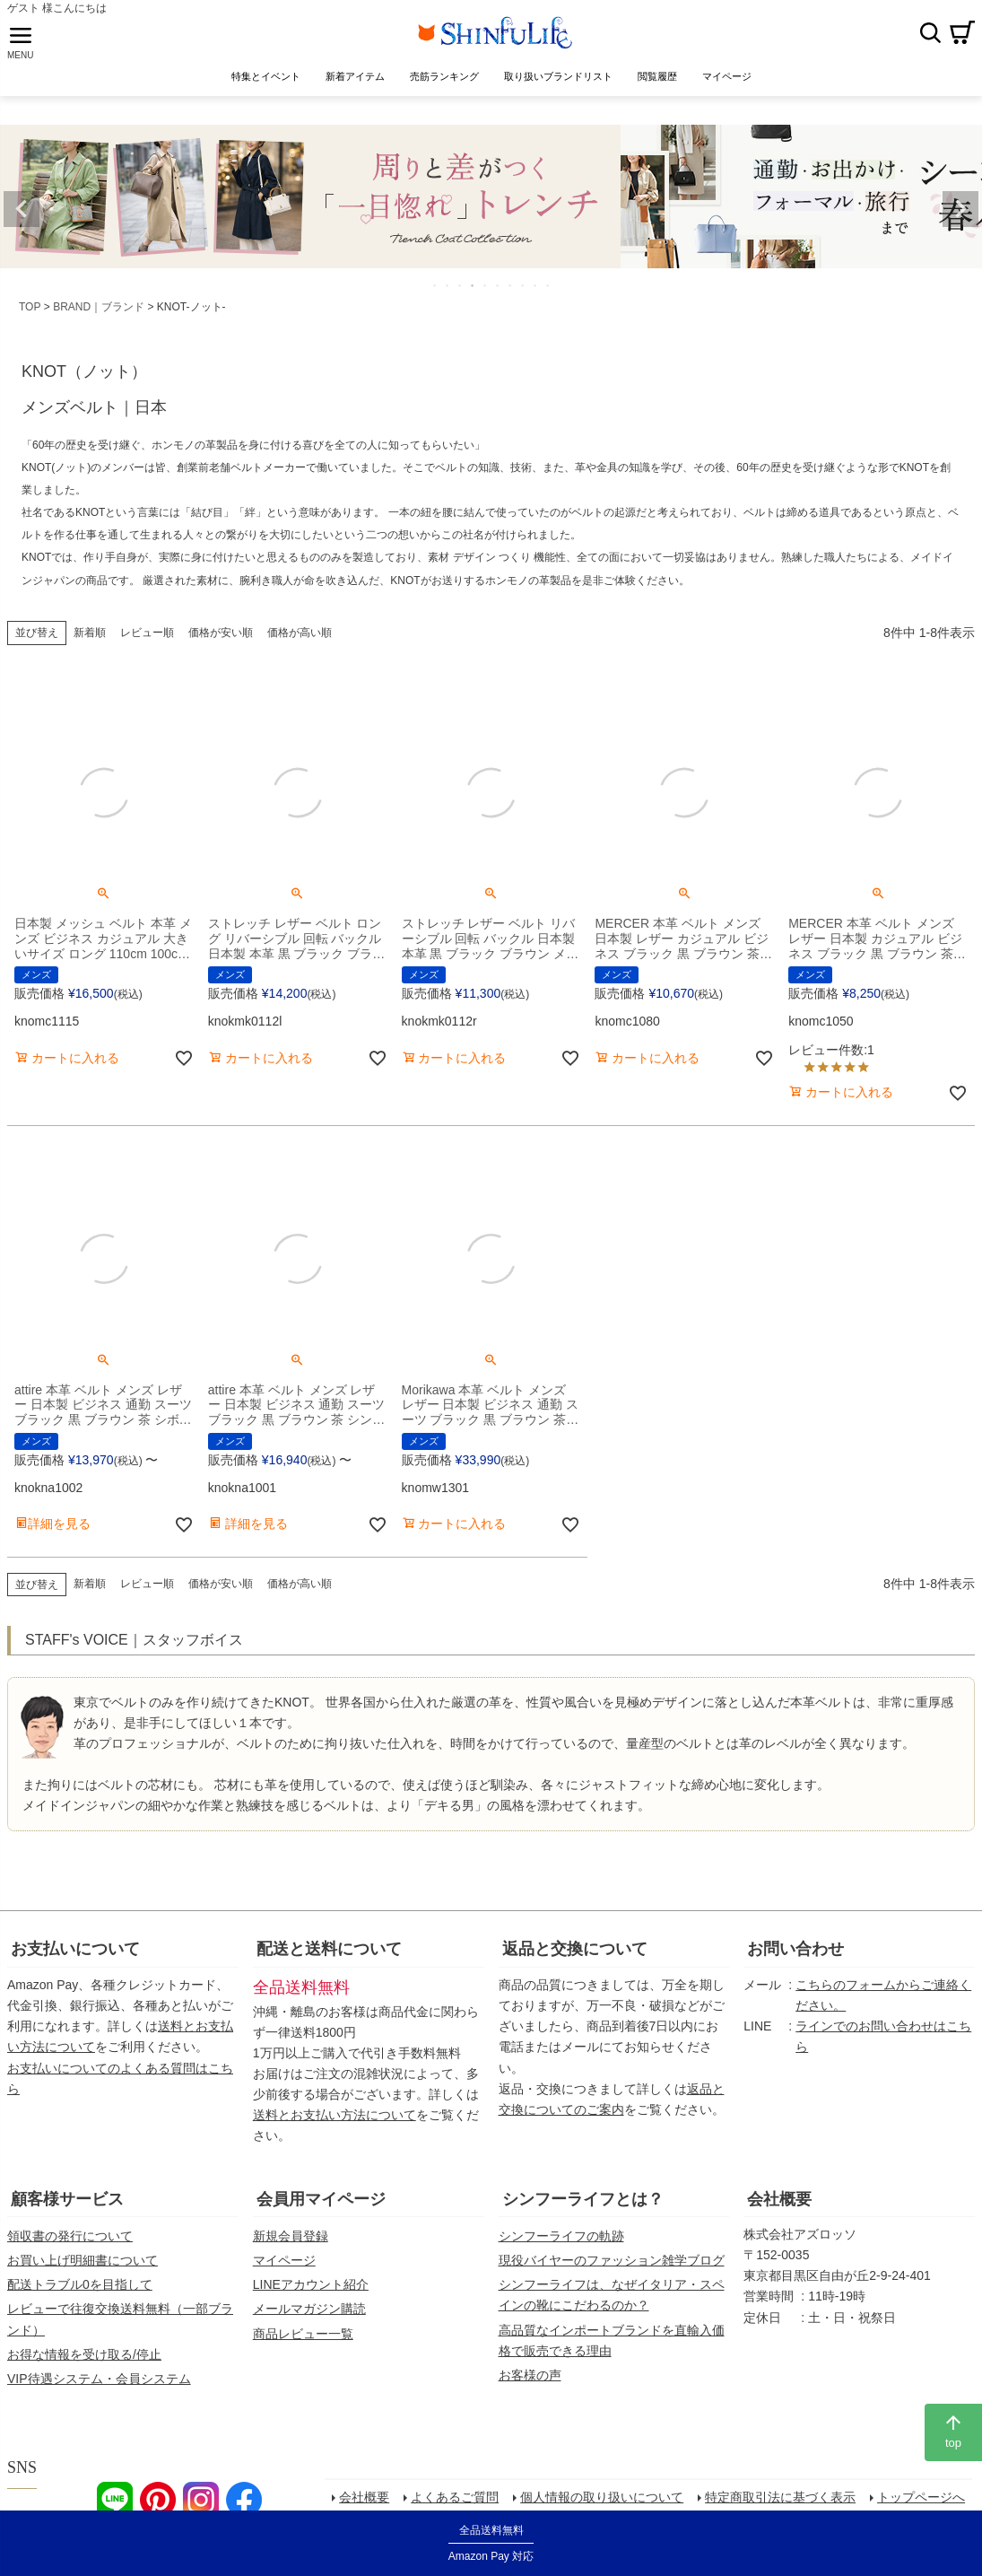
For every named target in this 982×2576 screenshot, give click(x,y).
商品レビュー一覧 (303, 2339)
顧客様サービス (67, 2205)
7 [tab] (511, 290)
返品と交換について (574, 1955)
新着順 (90, 638)
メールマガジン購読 (309, 2315)
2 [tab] (448, 290)
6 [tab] (498, 290)
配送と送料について (329, 1955)
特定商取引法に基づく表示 (783, 2505)
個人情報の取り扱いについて (604, 2505)
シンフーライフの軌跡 (561, 2241)
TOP (29, 312)
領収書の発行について (70, 2241)
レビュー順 (147, 638)
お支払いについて (75, 1955)
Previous (21, 214)
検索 (930, 35)
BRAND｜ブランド (98, 312)
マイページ (284, 2266)
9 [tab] (536, 290)
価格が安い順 (220, 638)
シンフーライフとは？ (583, 2205)
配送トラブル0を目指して (79, 2290)
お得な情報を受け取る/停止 (84, 2360)
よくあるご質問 (457, 2505)
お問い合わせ (795, 1955)
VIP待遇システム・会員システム (99, 2384)
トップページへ (924, 2505)
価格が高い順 (299, 638)
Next (960, 214)
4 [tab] (473, 290)
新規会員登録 (290, 2241)
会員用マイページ (321, 2205)
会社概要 (779, 2205)
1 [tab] (435, 290)
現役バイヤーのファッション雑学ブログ (612, 2266)
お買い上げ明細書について (82, 2266)
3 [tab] (460, 290)
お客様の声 (530, 2380)
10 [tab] (548, 290)
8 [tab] (523, 290)
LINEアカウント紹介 (311, 2290)
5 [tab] (486, 290)
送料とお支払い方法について (334, 2121)
